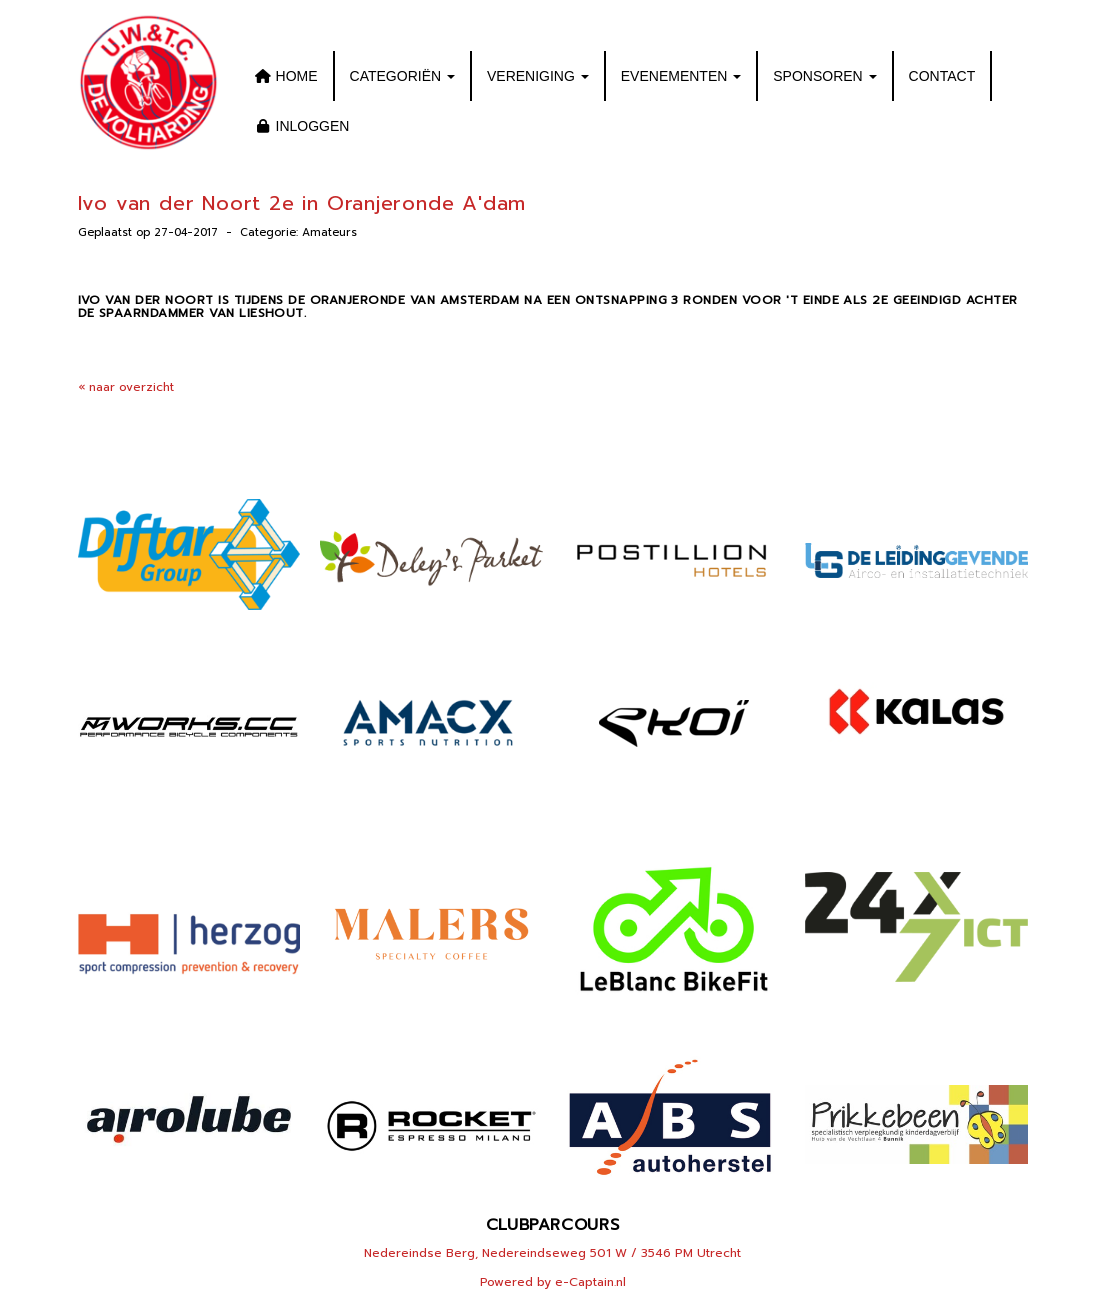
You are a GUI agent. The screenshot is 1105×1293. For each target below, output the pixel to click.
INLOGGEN (301, 126)
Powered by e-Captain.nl (553, 1282)
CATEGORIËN (402, 76)
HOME (285, 76)
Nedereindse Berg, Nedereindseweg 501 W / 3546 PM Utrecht (552, 1253)
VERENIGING (538, 76)
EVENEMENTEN (681, 76)
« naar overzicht (126, 387)
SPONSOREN (824, 76)
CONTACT (942, 76)
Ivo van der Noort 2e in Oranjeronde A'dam (302, 203)
